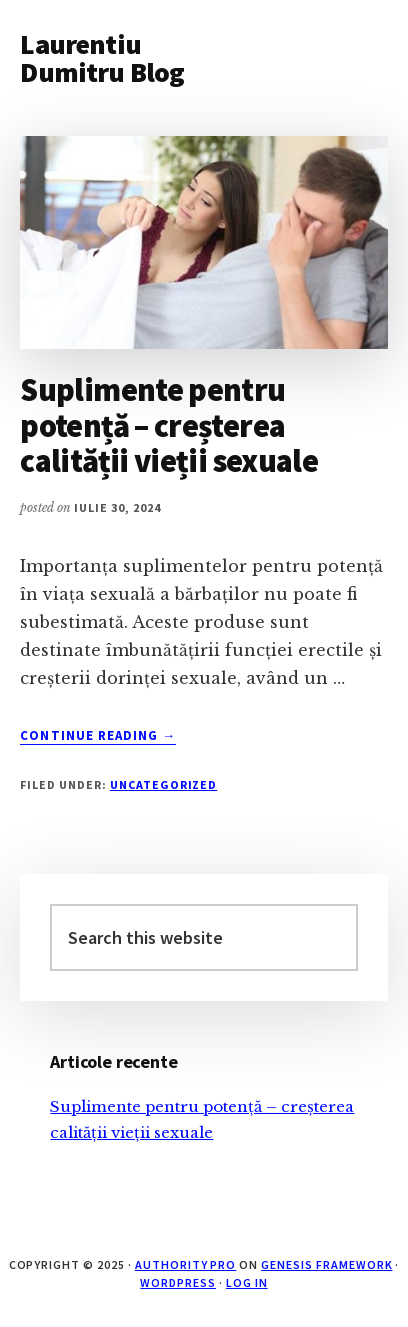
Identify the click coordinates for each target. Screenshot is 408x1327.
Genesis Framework (326, 1264)
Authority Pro (185, 1264)
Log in (247, 1282)
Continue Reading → (98, 736)
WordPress (178, 1282)
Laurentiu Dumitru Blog (102, 58)
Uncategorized (163, 784)
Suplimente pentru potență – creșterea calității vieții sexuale (169, 425)
